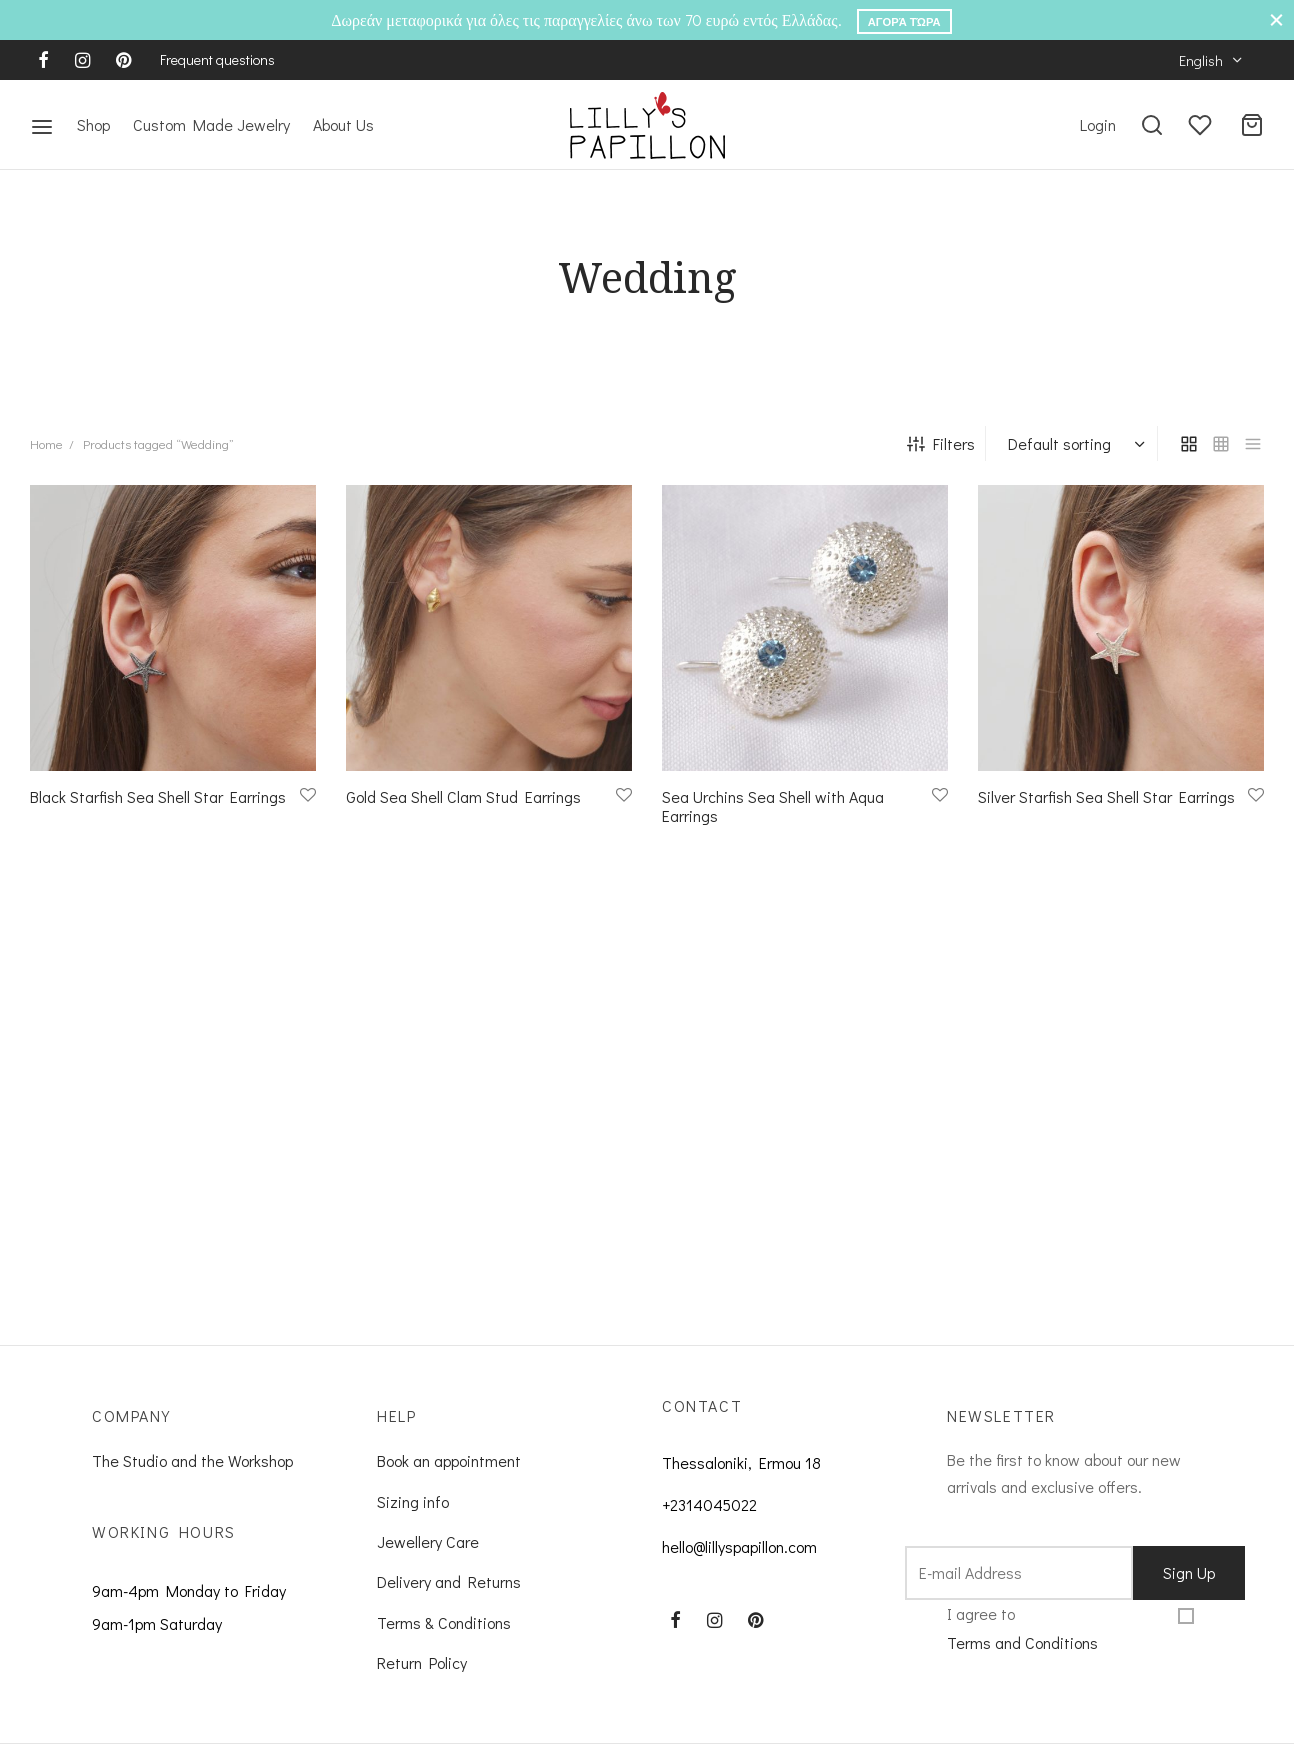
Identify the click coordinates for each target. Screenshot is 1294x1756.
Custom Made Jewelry (211, 124)
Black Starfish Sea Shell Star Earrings (158, 813)
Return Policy (422, 1679)
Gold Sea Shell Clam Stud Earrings (463, 813)
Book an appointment (449, 1478)
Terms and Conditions (1022, 1659)
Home (46, 461)
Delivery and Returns (449, 1599)
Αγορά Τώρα (904, 21)
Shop (93, 124)
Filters (941, 460)
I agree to (1022, 1647)
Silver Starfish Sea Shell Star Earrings (1106, 813)
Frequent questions (217, 59)
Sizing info (413, 1518)
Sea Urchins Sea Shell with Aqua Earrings (773, 823)
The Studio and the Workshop (192, 1478)
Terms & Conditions (444, 1639)
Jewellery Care (428, 1558)
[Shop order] (1074, 461)
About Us (343, 124)
